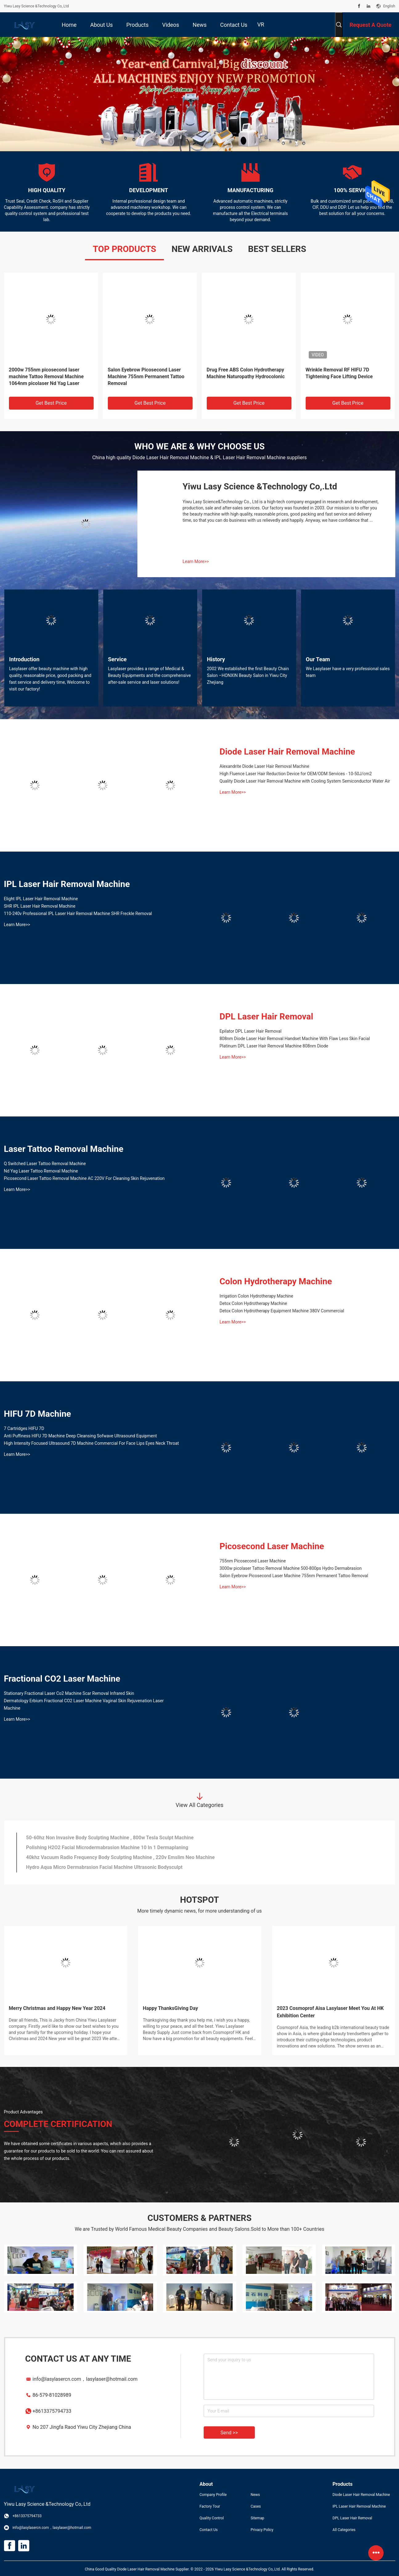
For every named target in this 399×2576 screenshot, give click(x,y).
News (255, 2495)
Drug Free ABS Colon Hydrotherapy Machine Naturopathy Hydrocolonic (246, 373)
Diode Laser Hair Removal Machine (287, 752)
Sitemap (257, 2518)
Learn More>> (196, 561)
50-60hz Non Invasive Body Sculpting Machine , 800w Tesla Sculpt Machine (110, 1838)
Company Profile (213, 2495)
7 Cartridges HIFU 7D (24, 1428)
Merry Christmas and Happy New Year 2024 (57, 2008)
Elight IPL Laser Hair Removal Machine (41, 898)
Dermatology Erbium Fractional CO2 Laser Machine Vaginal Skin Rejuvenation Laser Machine (84, 1704)
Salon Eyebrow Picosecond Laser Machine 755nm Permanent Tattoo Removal (146, 376)
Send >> (229, 2433)
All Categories (343, 2530)
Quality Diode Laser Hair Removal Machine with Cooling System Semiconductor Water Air (305, 781)
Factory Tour (210, 2506)
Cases (255, 2506)
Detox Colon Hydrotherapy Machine (253, 1303)
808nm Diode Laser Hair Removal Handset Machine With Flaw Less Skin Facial (295, 1038)
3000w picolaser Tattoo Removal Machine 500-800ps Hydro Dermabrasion (291, 1568)
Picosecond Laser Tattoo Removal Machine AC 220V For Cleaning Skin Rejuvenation (84, 1178)
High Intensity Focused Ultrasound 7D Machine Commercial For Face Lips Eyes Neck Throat (91, 1443)
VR (260, 24)
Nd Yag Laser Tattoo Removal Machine (41, 1171)
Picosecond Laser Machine (272, 1546)
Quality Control (212, 2518)
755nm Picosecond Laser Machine (253, 1560)
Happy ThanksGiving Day (170, 2008)
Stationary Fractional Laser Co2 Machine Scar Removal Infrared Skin (69, 1693)
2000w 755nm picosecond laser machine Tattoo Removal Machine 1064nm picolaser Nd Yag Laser (46, 376)
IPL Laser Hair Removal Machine (67, 884)
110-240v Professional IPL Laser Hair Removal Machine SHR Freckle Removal (78, 913)
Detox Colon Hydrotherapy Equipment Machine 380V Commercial (282, 1310)
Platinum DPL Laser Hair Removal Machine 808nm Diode (274, 1045)
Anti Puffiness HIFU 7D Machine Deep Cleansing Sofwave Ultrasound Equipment (80, 1435)
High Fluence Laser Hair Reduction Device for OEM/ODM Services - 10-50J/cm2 (296, 773)
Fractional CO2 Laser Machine (62, 1679)
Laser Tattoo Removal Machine (64, 1149)
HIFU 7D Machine (37, 1414)
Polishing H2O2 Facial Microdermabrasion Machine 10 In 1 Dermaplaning (107, 1847)
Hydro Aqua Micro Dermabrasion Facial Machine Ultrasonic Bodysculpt (104, 1867)
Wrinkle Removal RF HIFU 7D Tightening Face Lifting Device (339, 373)
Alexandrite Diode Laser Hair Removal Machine (264, 766)
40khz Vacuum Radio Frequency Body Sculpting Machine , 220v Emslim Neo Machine (120, 1857)
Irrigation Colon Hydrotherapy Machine (256, 1296)
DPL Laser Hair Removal (266, 1016)
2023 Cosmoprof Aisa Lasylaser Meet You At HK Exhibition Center (330, 2012)
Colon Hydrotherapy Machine (276, 1281)
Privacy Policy (261, 2530)
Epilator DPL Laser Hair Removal (251, 1031)
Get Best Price (51, 403)
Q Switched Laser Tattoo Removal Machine (45, 1163)
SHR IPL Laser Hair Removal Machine (39, 906)
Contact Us (209, 2530)
